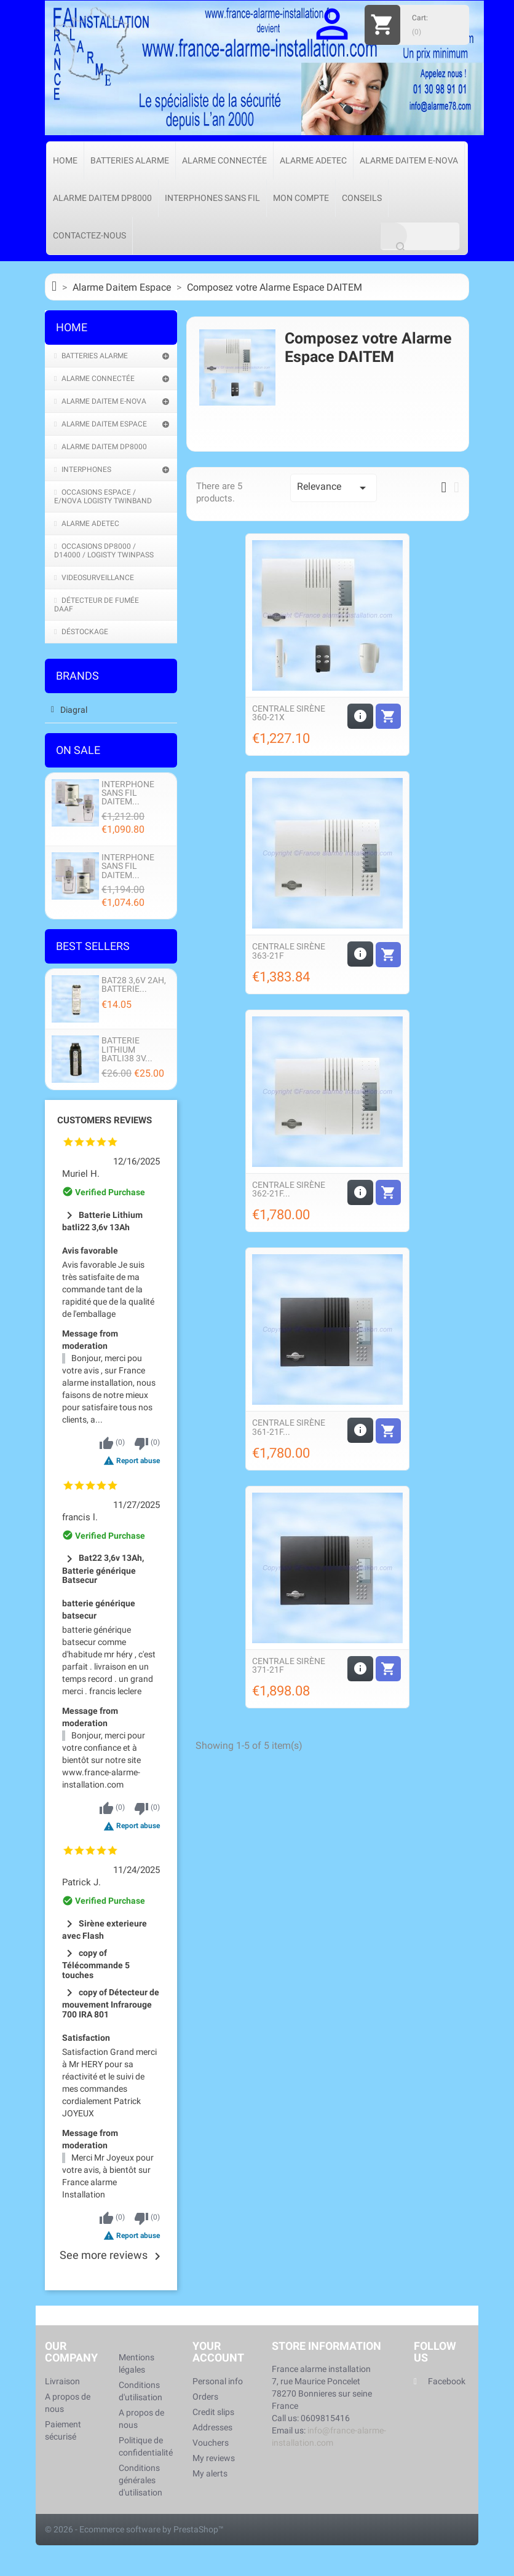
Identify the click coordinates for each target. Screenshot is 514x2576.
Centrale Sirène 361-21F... (288, 1427)
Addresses (212, 2427)
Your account (218, 2352)
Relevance (334, 488)
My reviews (213, 2458)
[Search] (420, 236)
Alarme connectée (224, 160)
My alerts (209, 2473)
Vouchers (210, 2443)
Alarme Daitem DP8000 (102, 198)
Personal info (217, 2381)
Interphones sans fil (212, 198)
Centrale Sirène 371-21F (288, 1665)
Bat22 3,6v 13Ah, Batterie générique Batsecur (103, 1569)
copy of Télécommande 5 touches (96, 1964)
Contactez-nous (89, 235)
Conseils (362, 198)
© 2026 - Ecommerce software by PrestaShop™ (134, 2529)
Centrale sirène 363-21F (288, 950)
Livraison (62, 2381)
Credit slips (213, 2412)
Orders (205, 2396)
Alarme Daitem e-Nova (409, 160)
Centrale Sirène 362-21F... (288, 1189)
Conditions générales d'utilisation (140, 2480)
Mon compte (301, 198)
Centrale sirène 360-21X (288, 713)
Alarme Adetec (313, 160)
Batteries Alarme (129, 160)
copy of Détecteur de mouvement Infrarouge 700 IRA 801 (110, 2003)
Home (65, 160)
